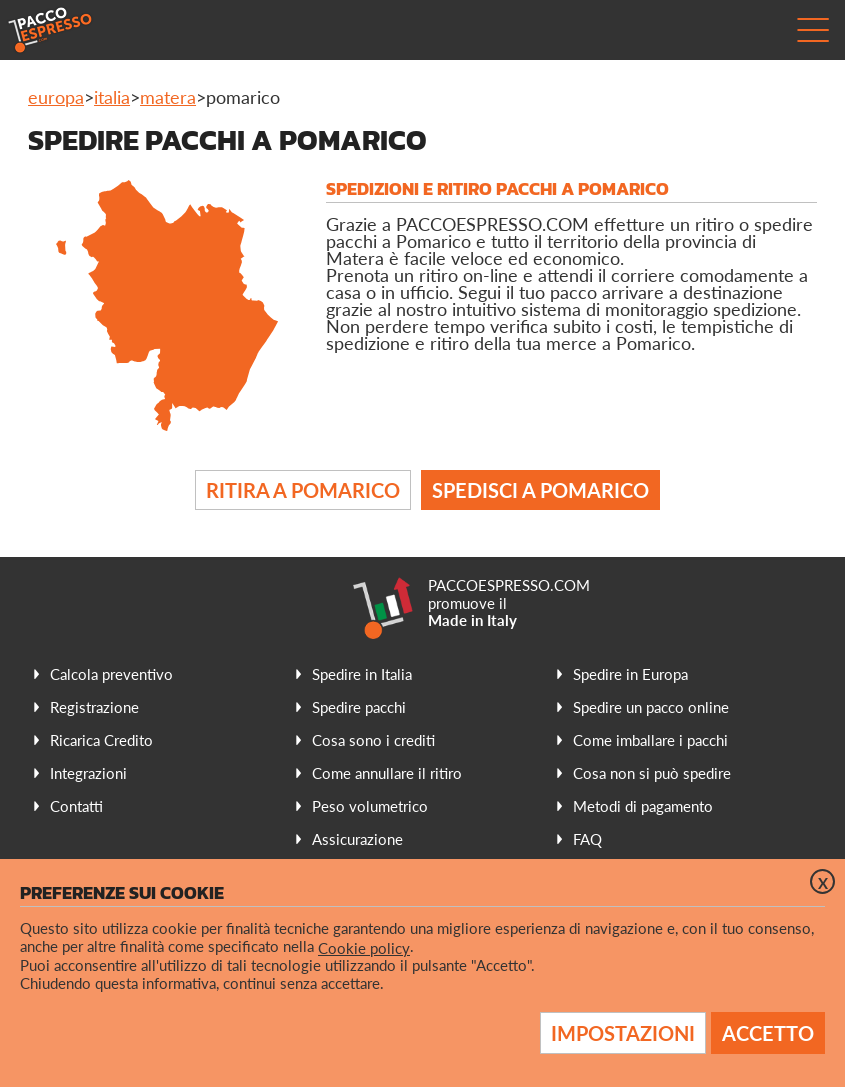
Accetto (768, 1033)
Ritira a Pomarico (303, 490)
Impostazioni (623, 1033)
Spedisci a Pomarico (540, 490)
